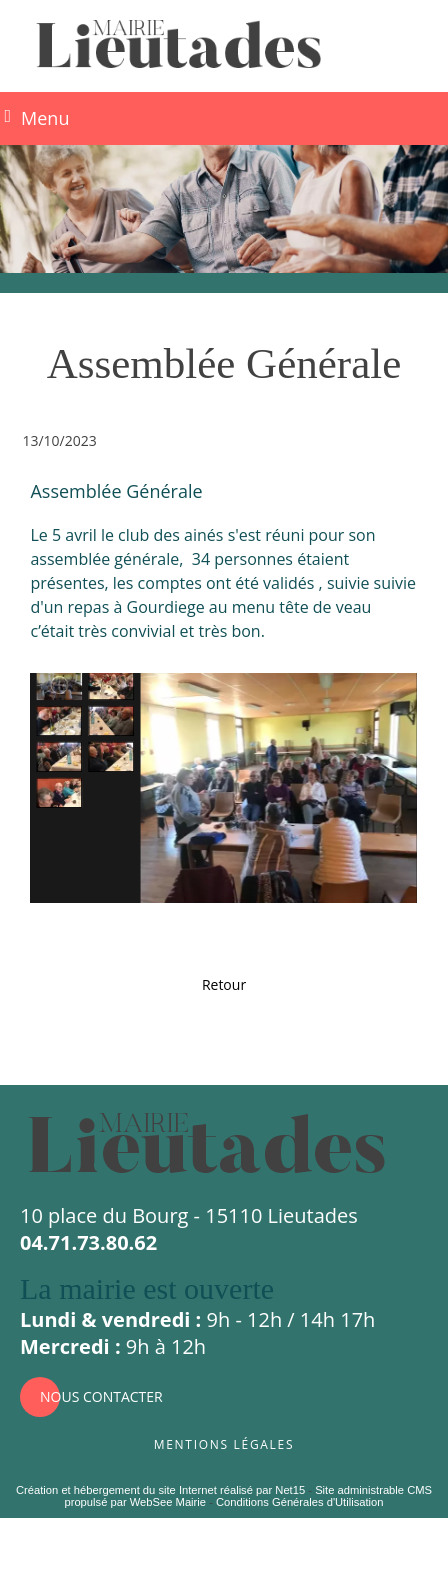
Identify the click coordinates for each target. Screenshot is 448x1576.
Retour (224, 984)
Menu (45, 118)
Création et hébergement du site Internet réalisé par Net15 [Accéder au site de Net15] (160, 1490)
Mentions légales (224, 1442)
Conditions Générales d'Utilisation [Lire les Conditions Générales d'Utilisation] (300, 1502)
